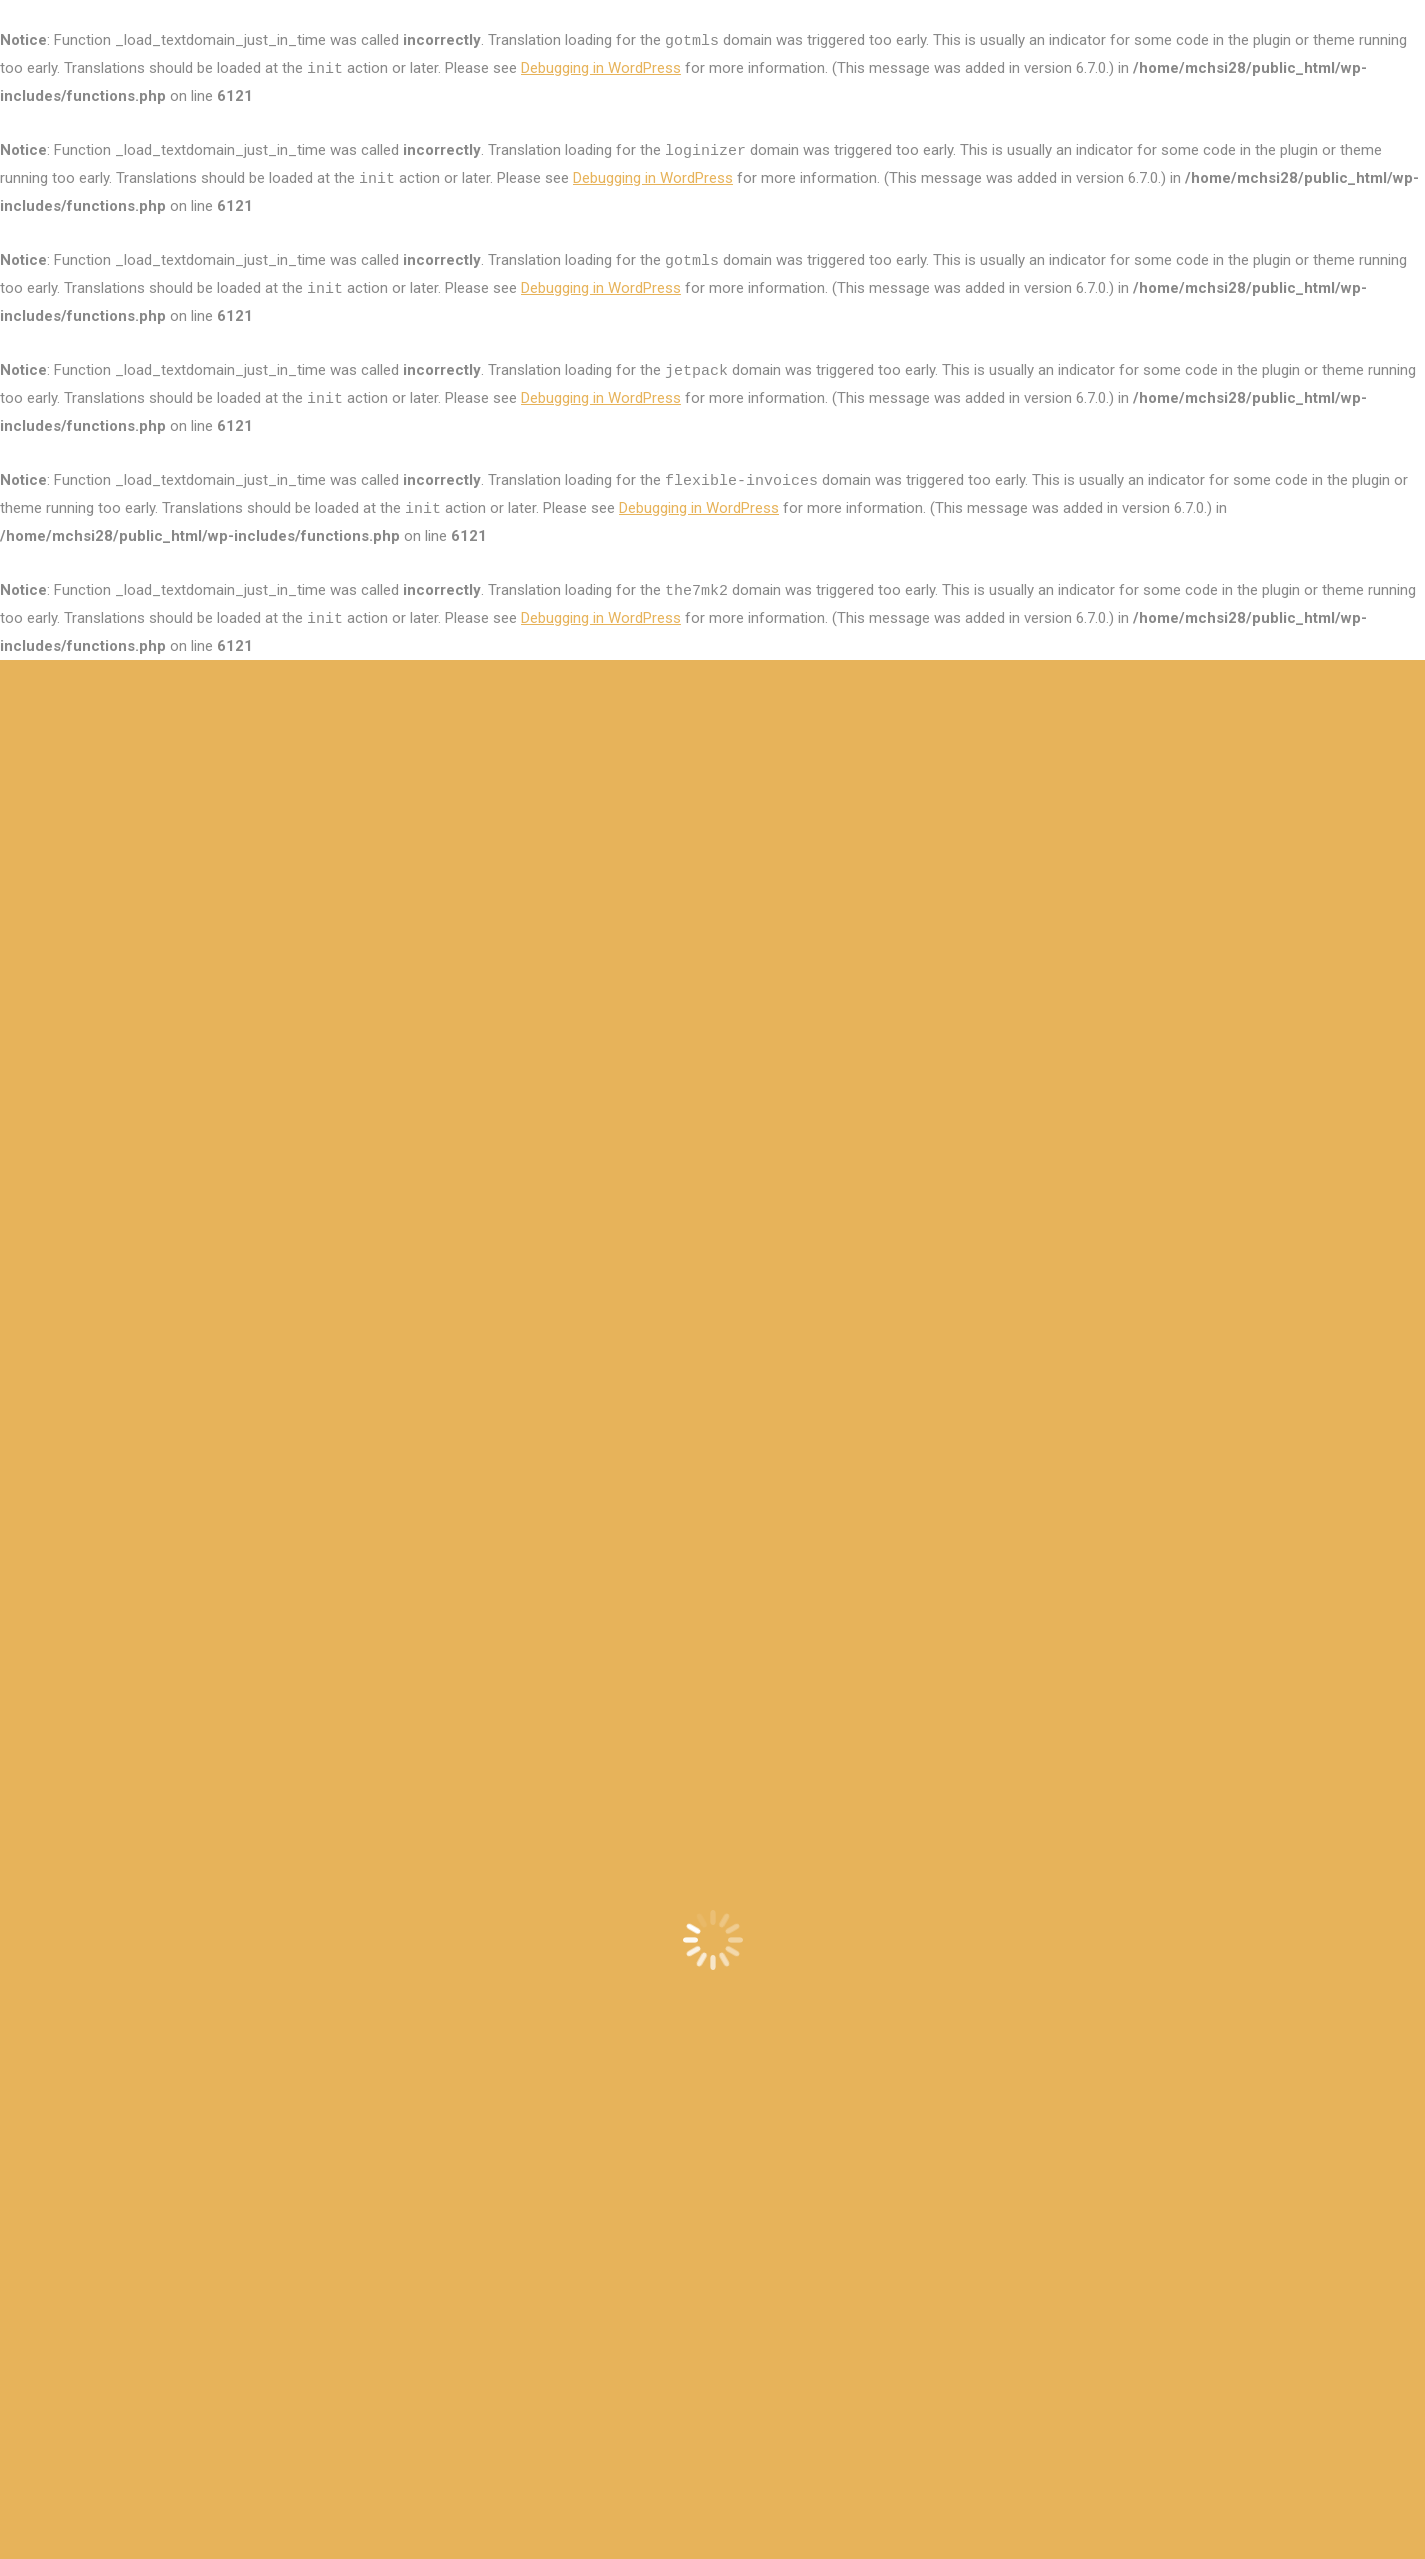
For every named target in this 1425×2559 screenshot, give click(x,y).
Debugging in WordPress (601, 68)
